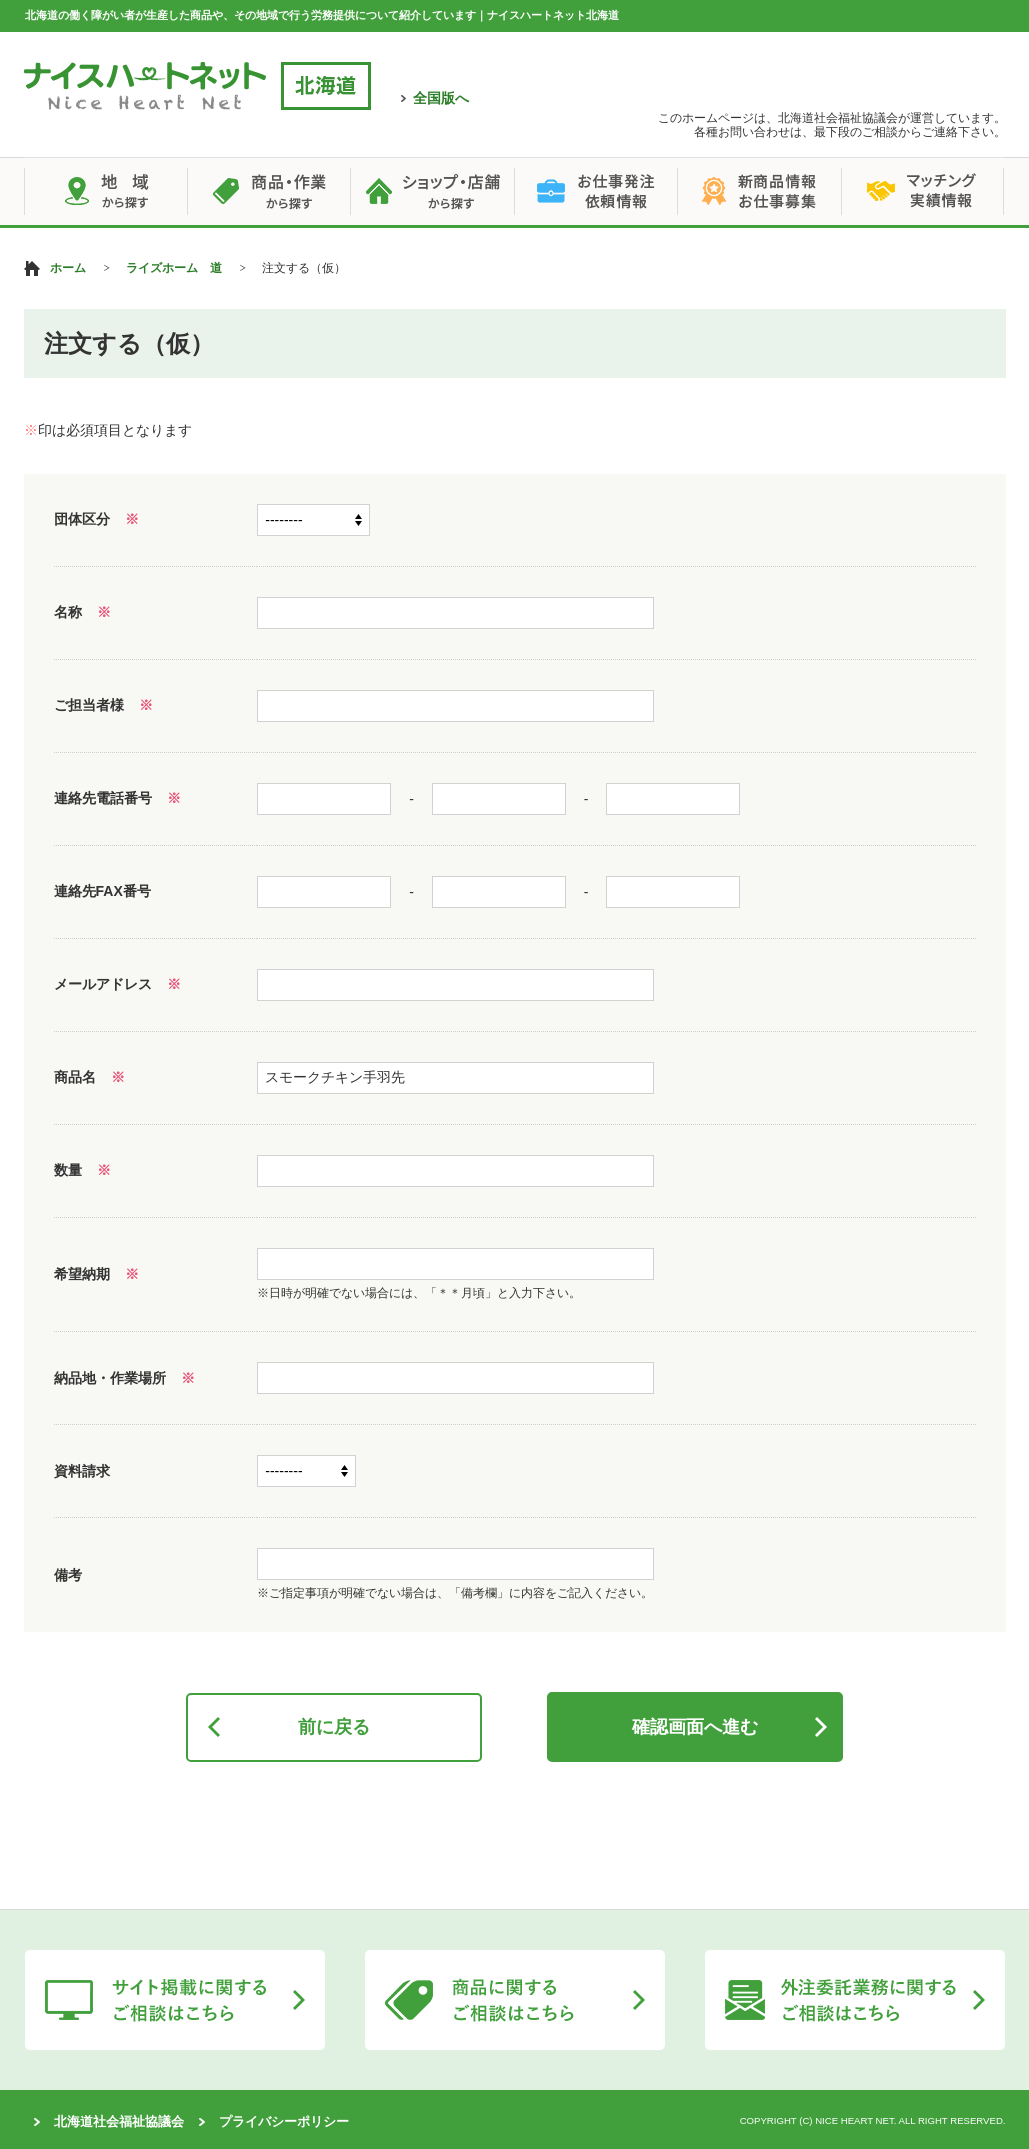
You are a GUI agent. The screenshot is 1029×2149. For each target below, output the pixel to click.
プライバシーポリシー (284, 2121)
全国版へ (441, 98)
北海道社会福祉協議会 (119, 2121)
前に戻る (334, 1727)
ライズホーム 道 (174, 268)
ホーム (68, 268)
